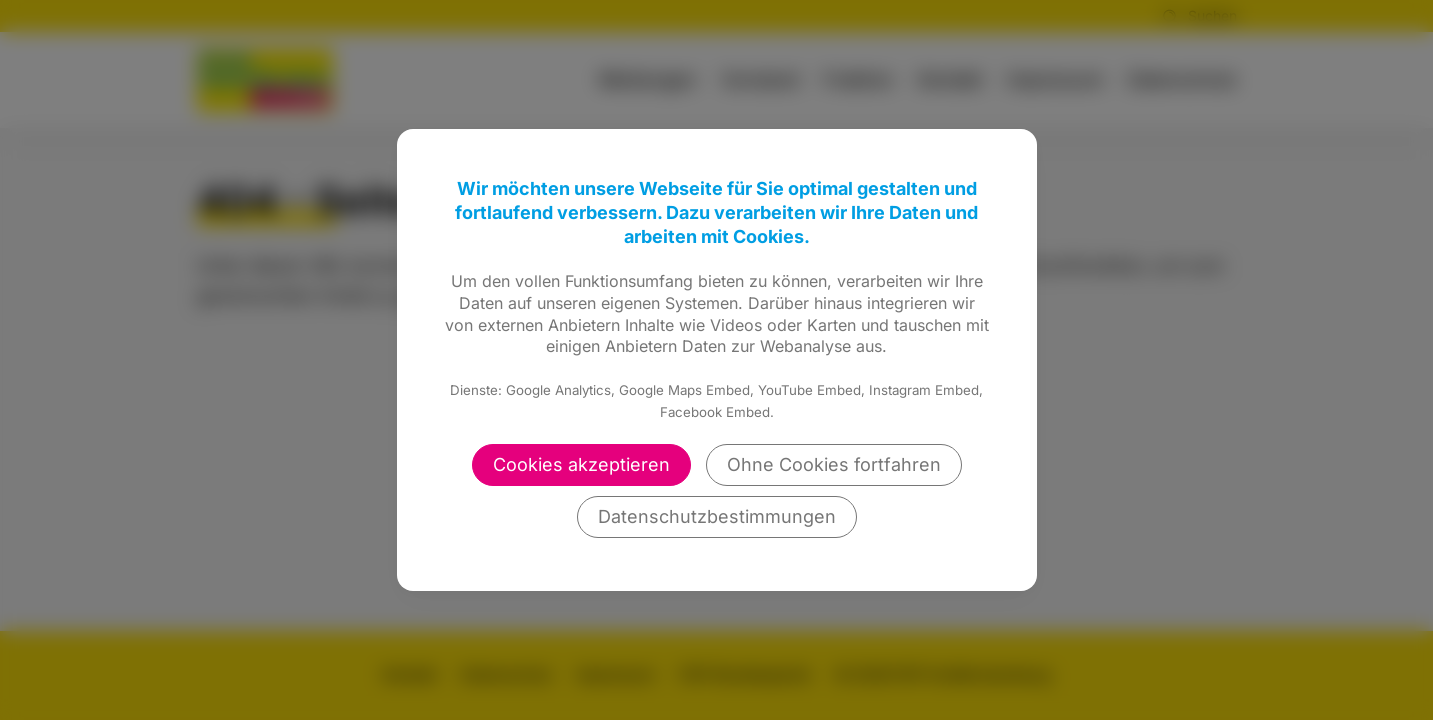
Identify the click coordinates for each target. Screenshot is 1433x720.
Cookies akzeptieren (581, 464)
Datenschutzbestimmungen (717, 516)
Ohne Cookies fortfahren (834, 464)
